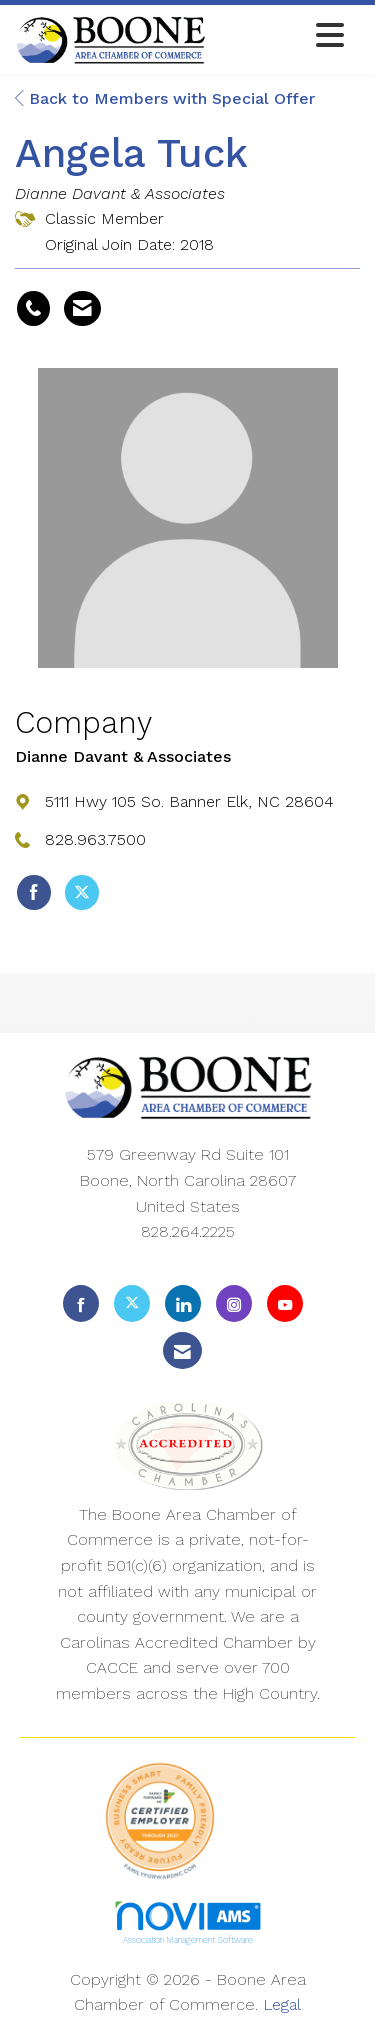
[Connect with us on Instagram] (234, 1303)
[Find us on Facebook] (81, 1303)
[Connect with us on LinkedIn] (183, 1303)
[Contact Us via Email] (182, 1350)
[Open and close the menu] (280, 36)
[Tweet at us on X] (132, 1303)
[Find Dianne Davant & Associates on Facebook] (34, 893)
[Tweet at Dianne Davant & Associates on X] (82, 893)
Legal (282, 2004)
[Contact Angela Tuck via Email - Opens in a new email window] (82, 309)
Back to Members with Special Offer (165, 98)
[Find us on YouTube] (285, 1303)
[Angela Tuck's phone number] (33, 309)
